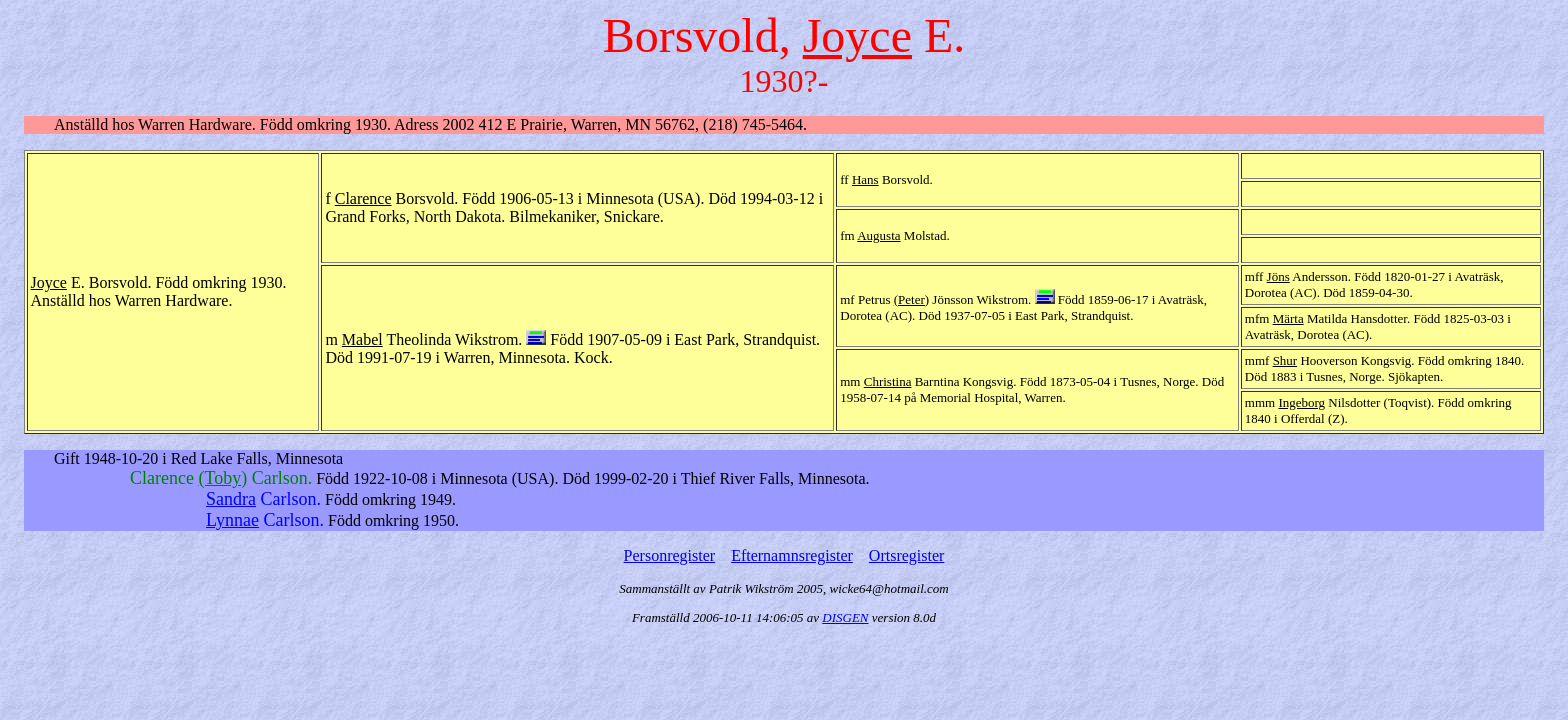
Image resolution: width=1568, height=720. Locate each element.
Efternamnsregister (792, 555)
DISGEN (845, 617)
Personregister (670, 555)
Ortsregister (907, 555)
